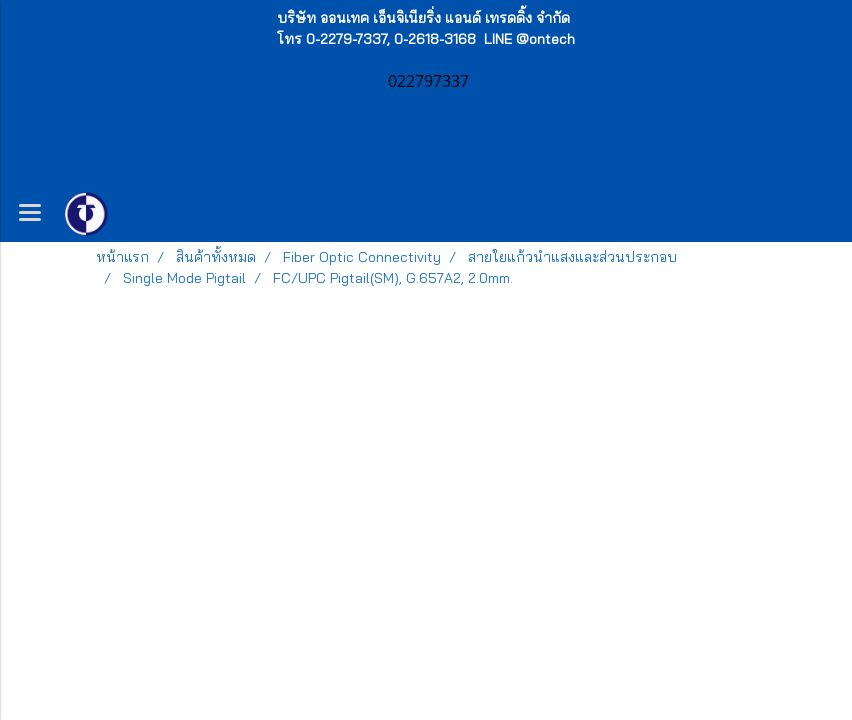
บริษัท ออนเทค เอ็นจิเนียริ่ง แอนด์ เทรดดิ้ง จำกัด (423, 18)
